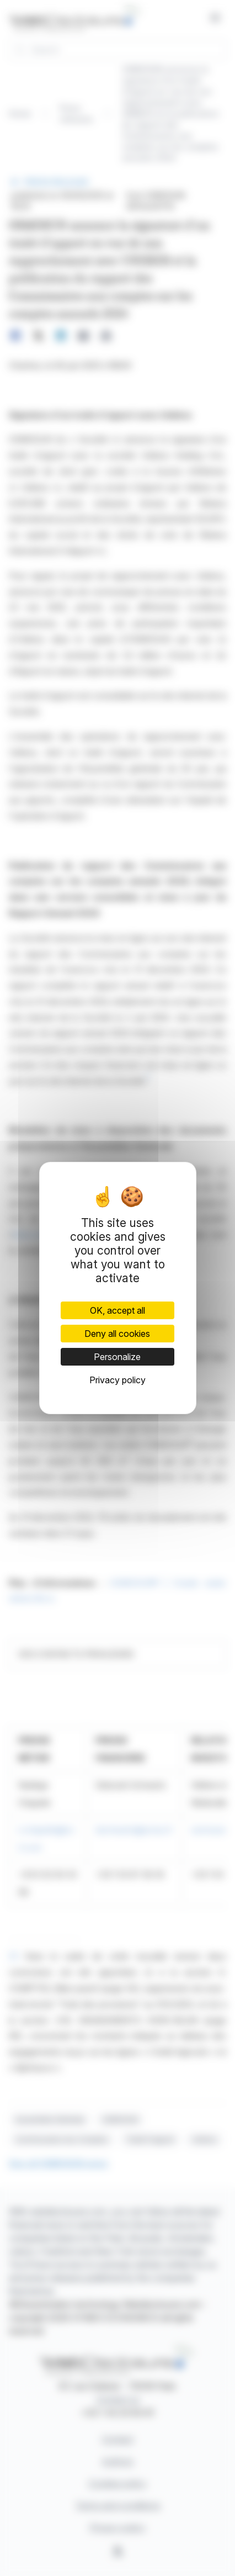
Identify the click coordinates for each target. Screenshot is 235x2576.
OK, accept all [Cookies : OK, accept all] (117, 1310)
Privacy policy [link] (117, 1379)
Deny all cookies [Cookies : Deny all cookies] (117, 1333)
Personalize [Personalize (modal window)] (117, 1356)
